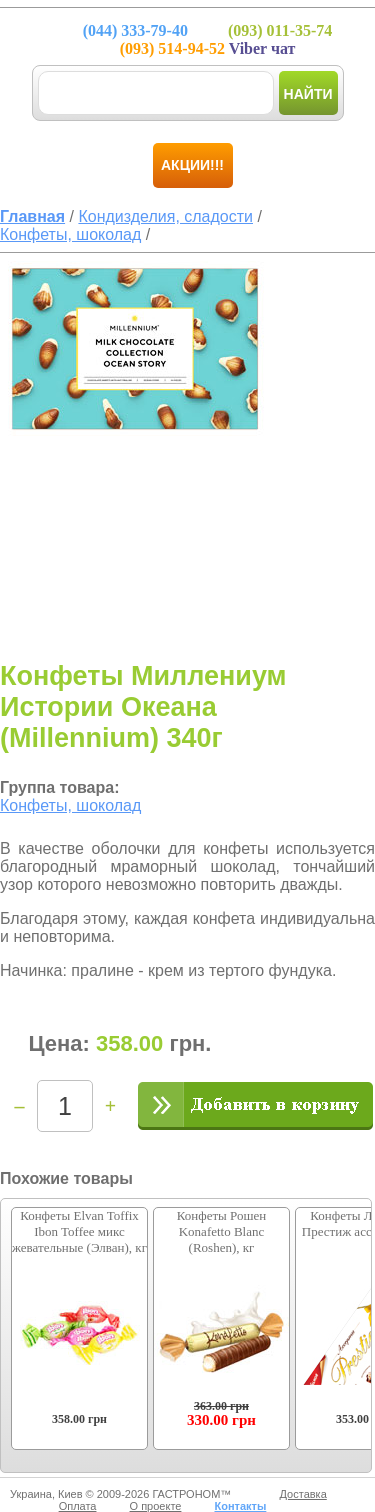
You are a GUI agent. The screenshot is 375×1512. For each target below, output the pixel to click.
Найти (308, 94)
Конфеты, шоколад (70, 805)
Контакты (240, 1506)
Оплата (78, 1506)
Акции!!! (192, 165)
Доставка (303, 1494)
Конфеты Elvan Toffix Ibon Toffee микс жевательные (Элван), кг (79, 1231)
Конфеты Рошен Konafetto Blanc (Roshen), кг (221, 1231)
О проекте (156, 1506)
